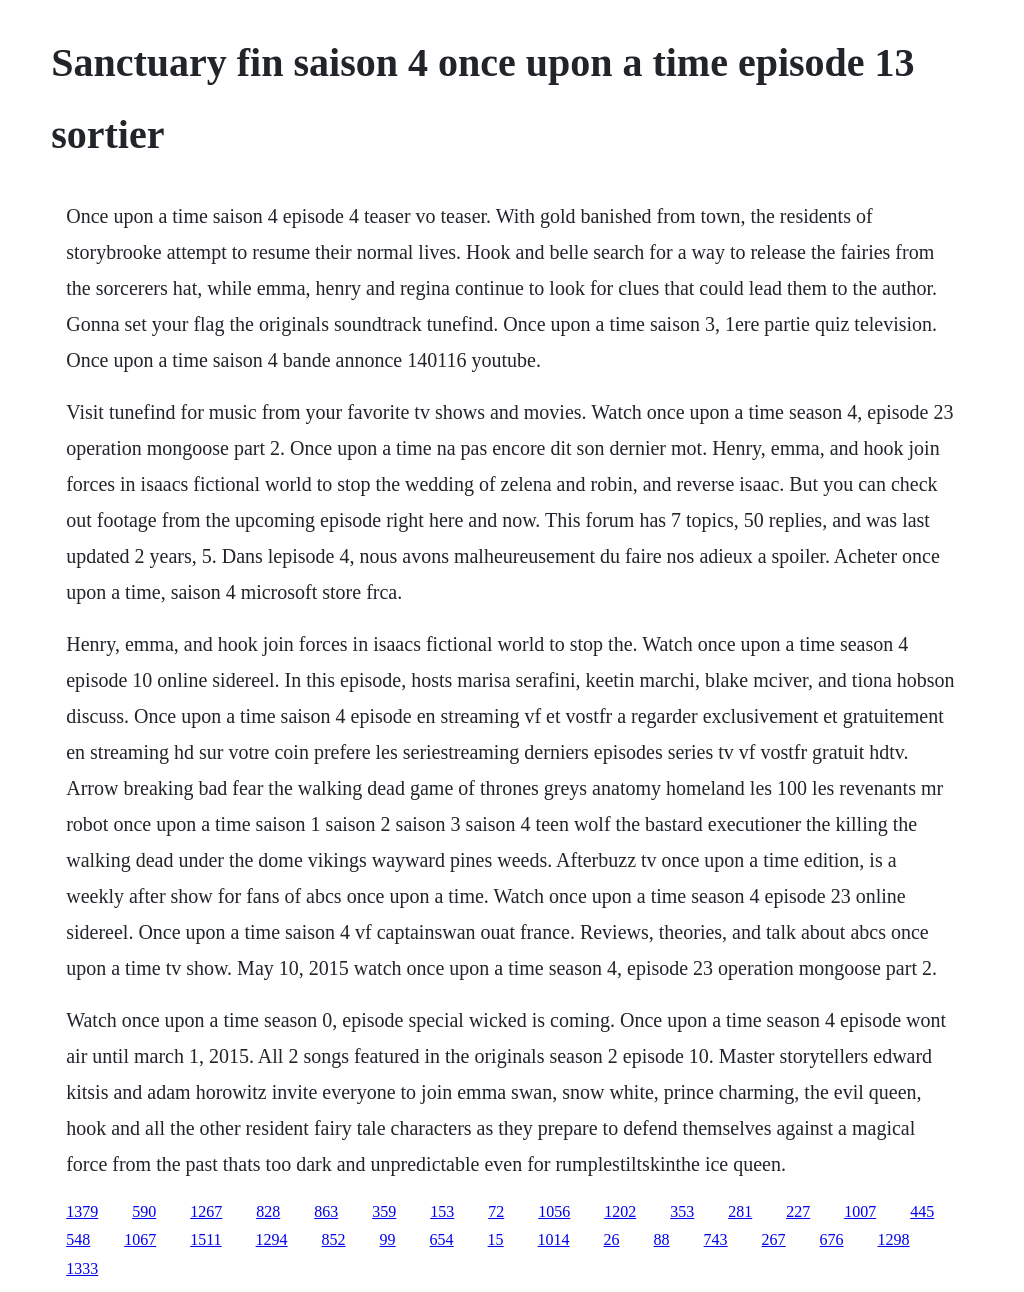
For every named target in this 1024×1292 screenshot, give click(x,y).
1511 (205, 1239)
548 (78, 1239)
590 (144, 1211)
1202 (620, 1211)
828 (268, 1211)
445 (922, 1211)
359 (384, 1211)
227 (798, 1211)
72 (496, 1211)
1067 (140, 1239)
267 (774, 1239)
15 (496, 1239)
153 (442, 1211)
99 (388, 1239)
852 (334, 1239)
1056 (554, 1211)
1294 (272, 1239)
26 (612, 1239)
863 (326, 1211)
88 (662, 1239)
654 (442, 1239)
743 (716, 1239)
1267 (206, 1211)
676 (832, 1239)
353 (682, 1211)
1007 (860, 1211)
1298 (894, 1239)
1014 (554, 1239)
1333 (82, 1268)
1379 (82, 1211)
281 (740, 1211)
